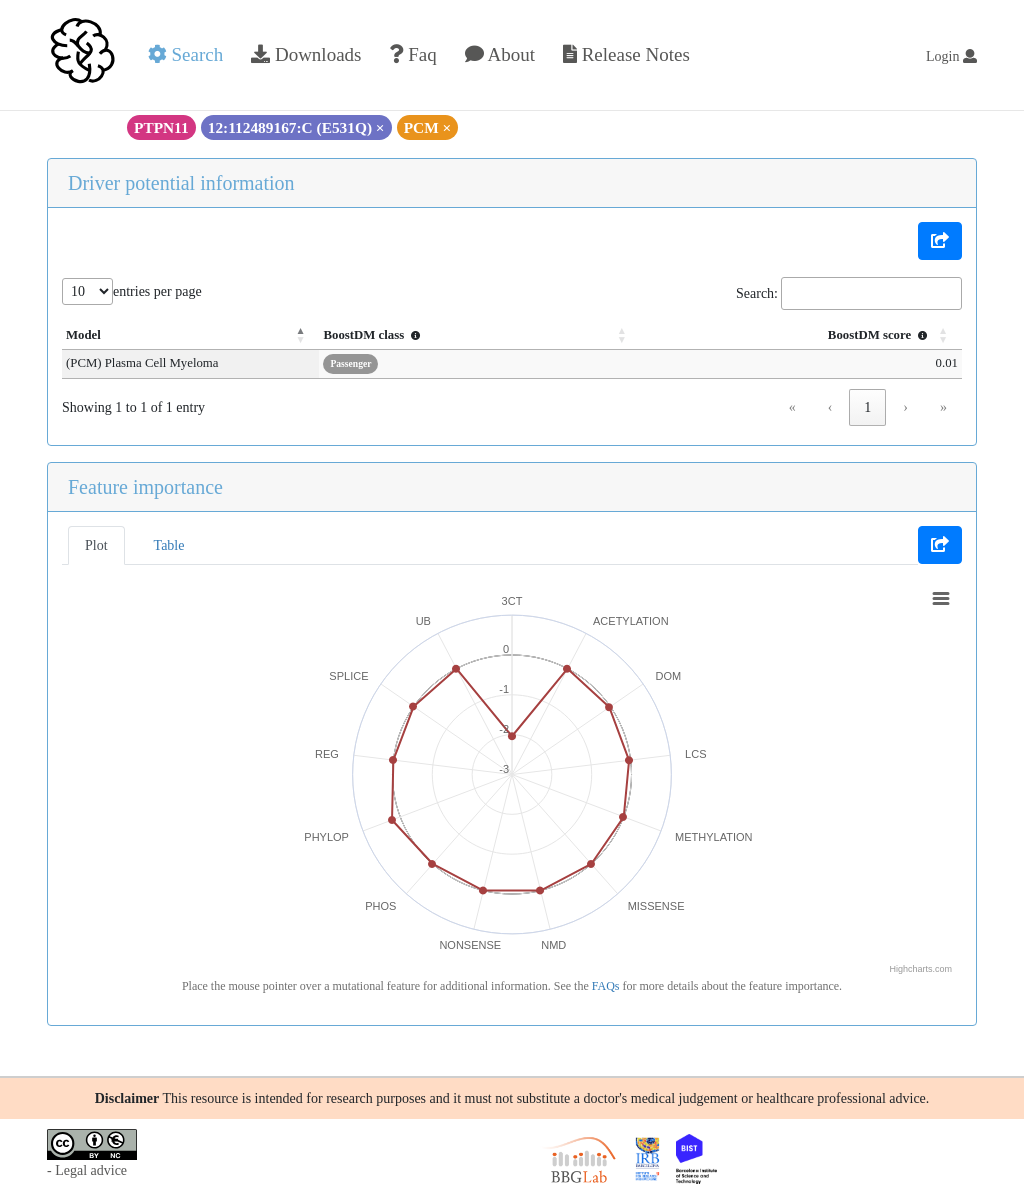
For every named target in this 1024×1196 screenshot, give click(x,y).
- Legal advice (87, 1170)
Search (185, 54)
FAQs (606, 986)
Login (951, 56)
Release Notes (626, 54)
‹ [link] (830, 407)
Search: (757, 293)
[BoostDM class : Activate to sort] (535, 336)
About (500, 54)
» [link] (943, 407)
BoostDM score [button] (880, 335)
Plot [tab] (96, 545)
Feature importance (145, 487)
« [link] (792, 407)
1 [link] (867, 407)
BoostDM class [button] (450, 335)
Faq (412, 54)
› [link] (905, 407)
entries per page (157, 291)
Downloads (306, 54)
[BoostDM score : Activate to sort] (819, 336)
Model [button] (83, 335)
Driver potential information (181, 183)
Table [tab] (169, 545)
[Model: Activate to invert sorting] (228, 336)
